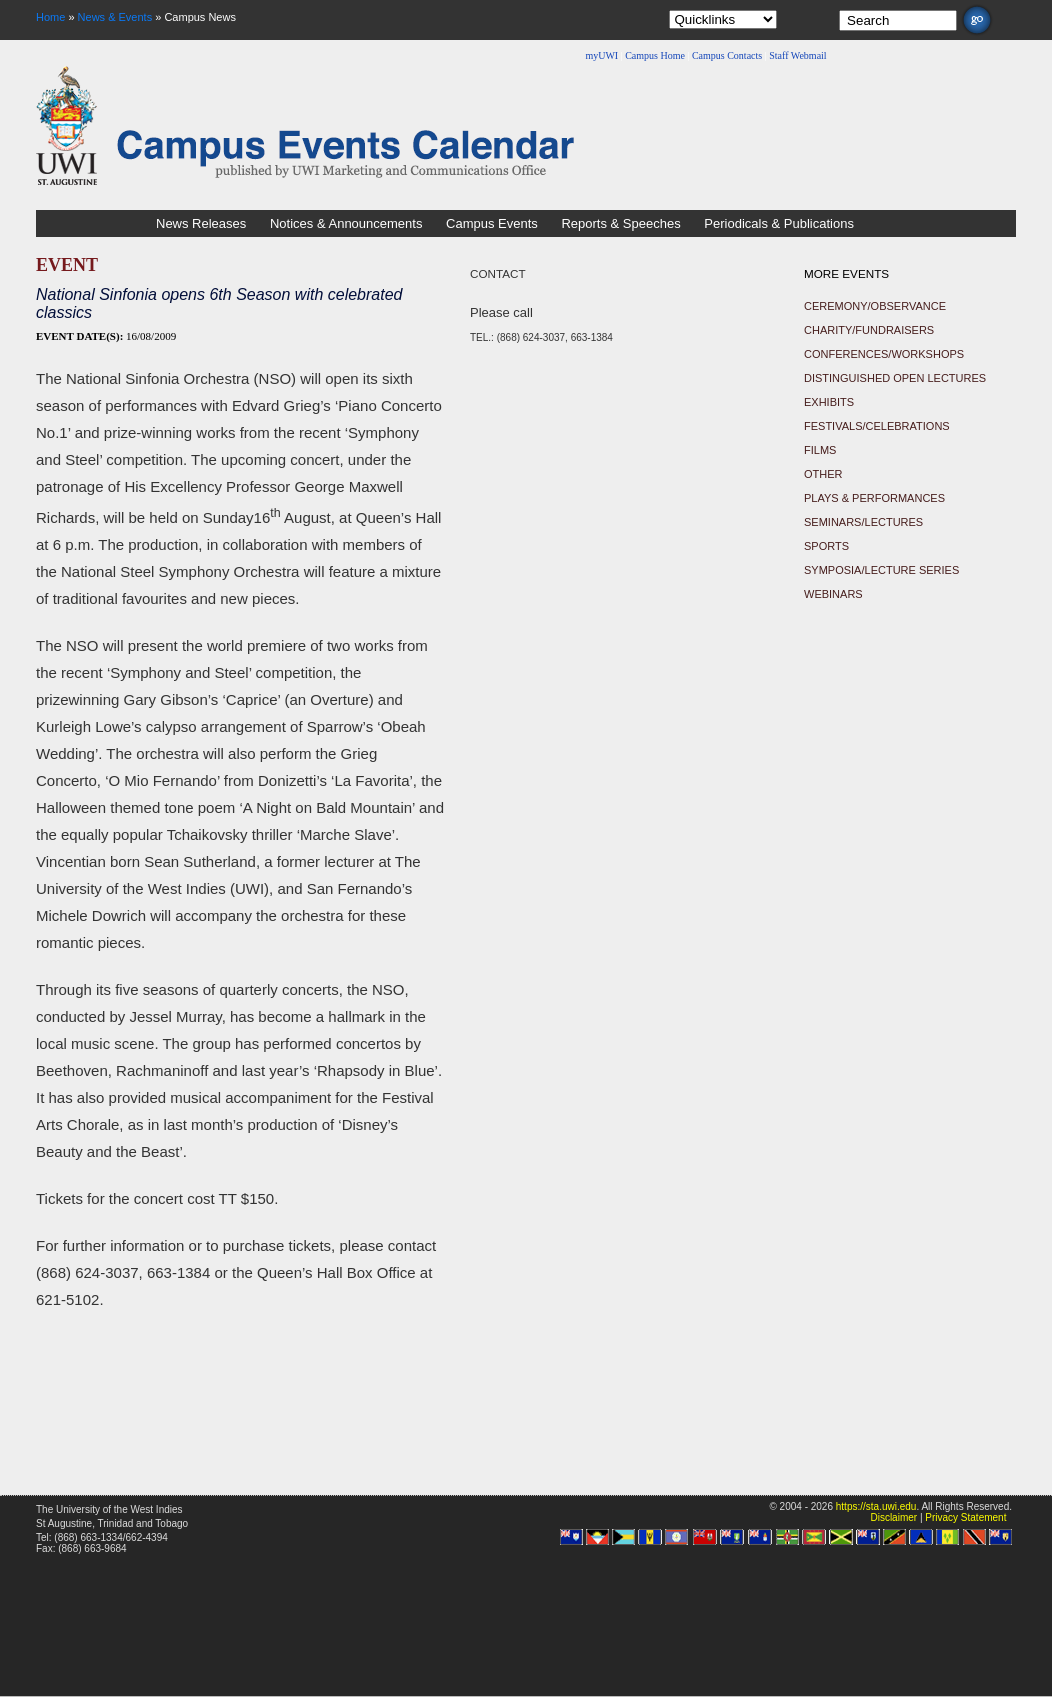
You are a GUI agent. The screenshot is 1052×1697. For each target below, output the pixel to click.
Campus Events (492, 223)
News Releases (201, 223)
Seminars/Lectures (863, 522)
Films (820, 450)
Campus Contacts (727, 55)
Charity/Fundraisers (869, 330)
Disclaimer (893, 1517)
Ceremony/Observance (875, 306)
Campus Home (655, 55)
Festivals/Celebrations (877, 426)
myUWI (601, 55)
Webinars (833, 594)
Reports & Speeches (620, 223)
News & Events (115, 17)
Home (50, 17)
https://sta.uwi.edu (876, 1506)
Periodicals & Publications (779, 223)
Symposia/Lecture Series (881, 570)
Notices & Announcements (346, 223)
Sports (826, 546)
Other (823, 474)
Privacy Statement (965, 1517)
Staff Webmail (797, 55)
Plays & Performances (874, 498)
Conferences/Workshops (884, 354)
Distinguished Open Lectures (895, 378)
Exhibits (829, 402)
